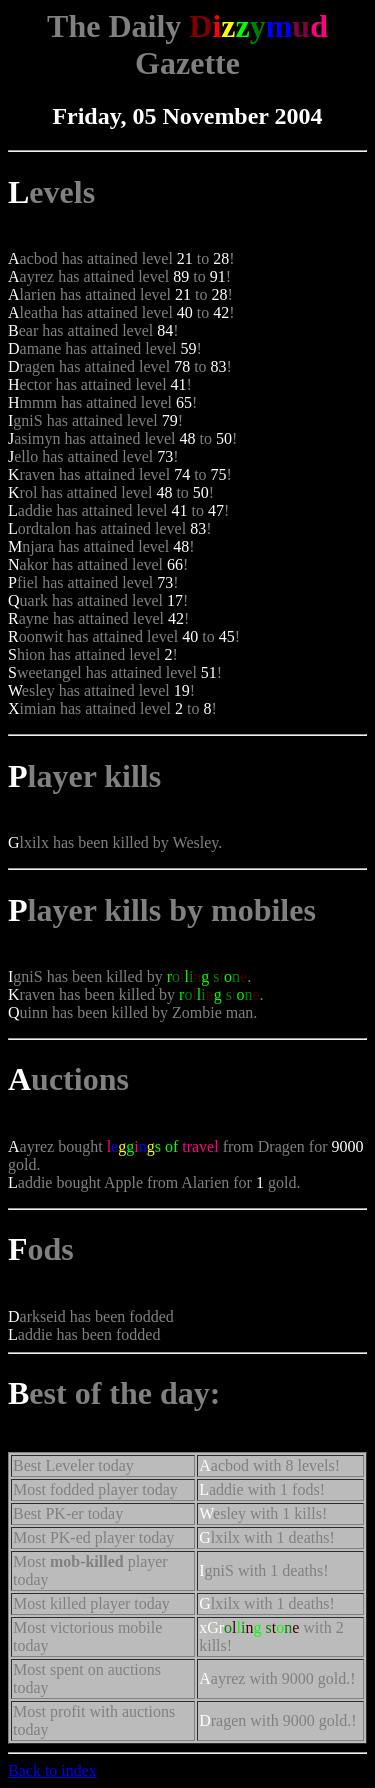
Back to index (52, 1770)
